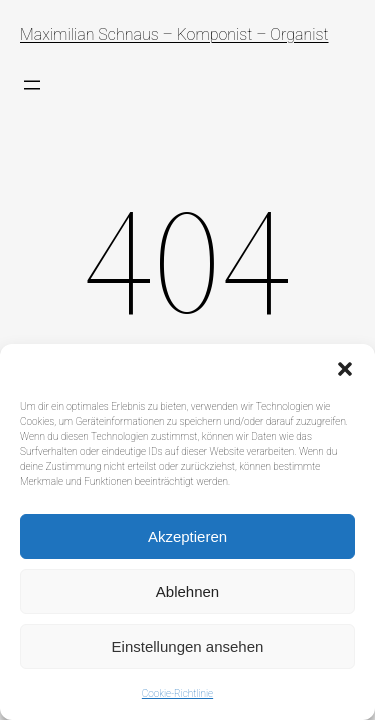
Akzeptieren (187, 536)
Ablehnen (187, 591)
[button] (345, 369)
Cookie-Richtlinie (177, 693)
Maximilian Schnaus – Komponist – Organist (174, 34)
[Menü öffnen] (32, 85)
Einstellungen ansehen (188, 646)
